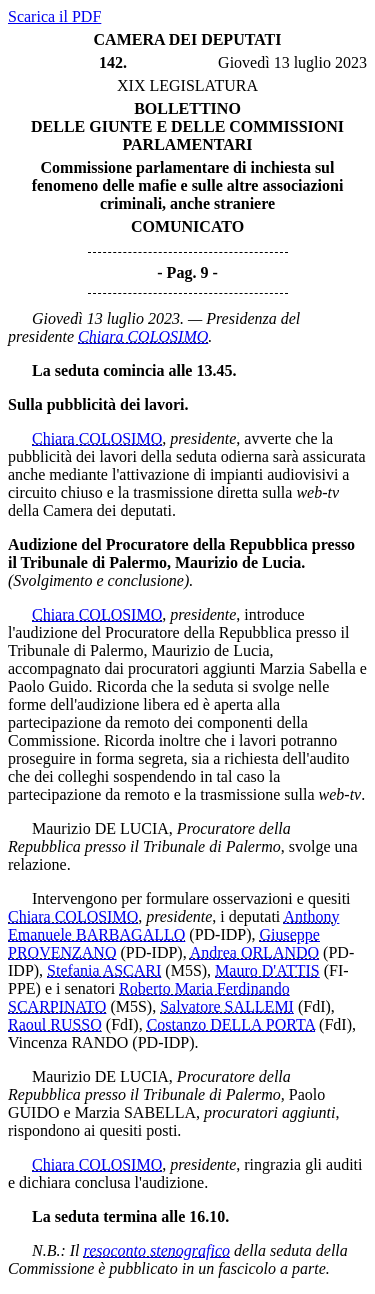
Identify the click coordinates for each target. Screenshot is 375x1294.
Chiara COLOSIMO (143, 336)
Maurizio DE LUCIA (100, 828)
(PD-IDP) (220, 934)
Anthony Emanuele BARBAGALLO (173, 925)
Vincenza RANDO (68, 1042)
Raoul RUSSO (55, 1024)
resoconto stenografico (157, 1250)
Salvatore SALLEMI (227, 1006)
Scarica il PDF (54, 16)
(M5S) (186, 970)
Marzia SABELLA (135, 1112)
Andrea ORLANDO (254, 952)
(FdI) (314, 1006)
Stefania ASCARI (104, 970)
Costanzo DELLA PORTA (231, 1024)
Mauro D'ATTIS (267, 970)
